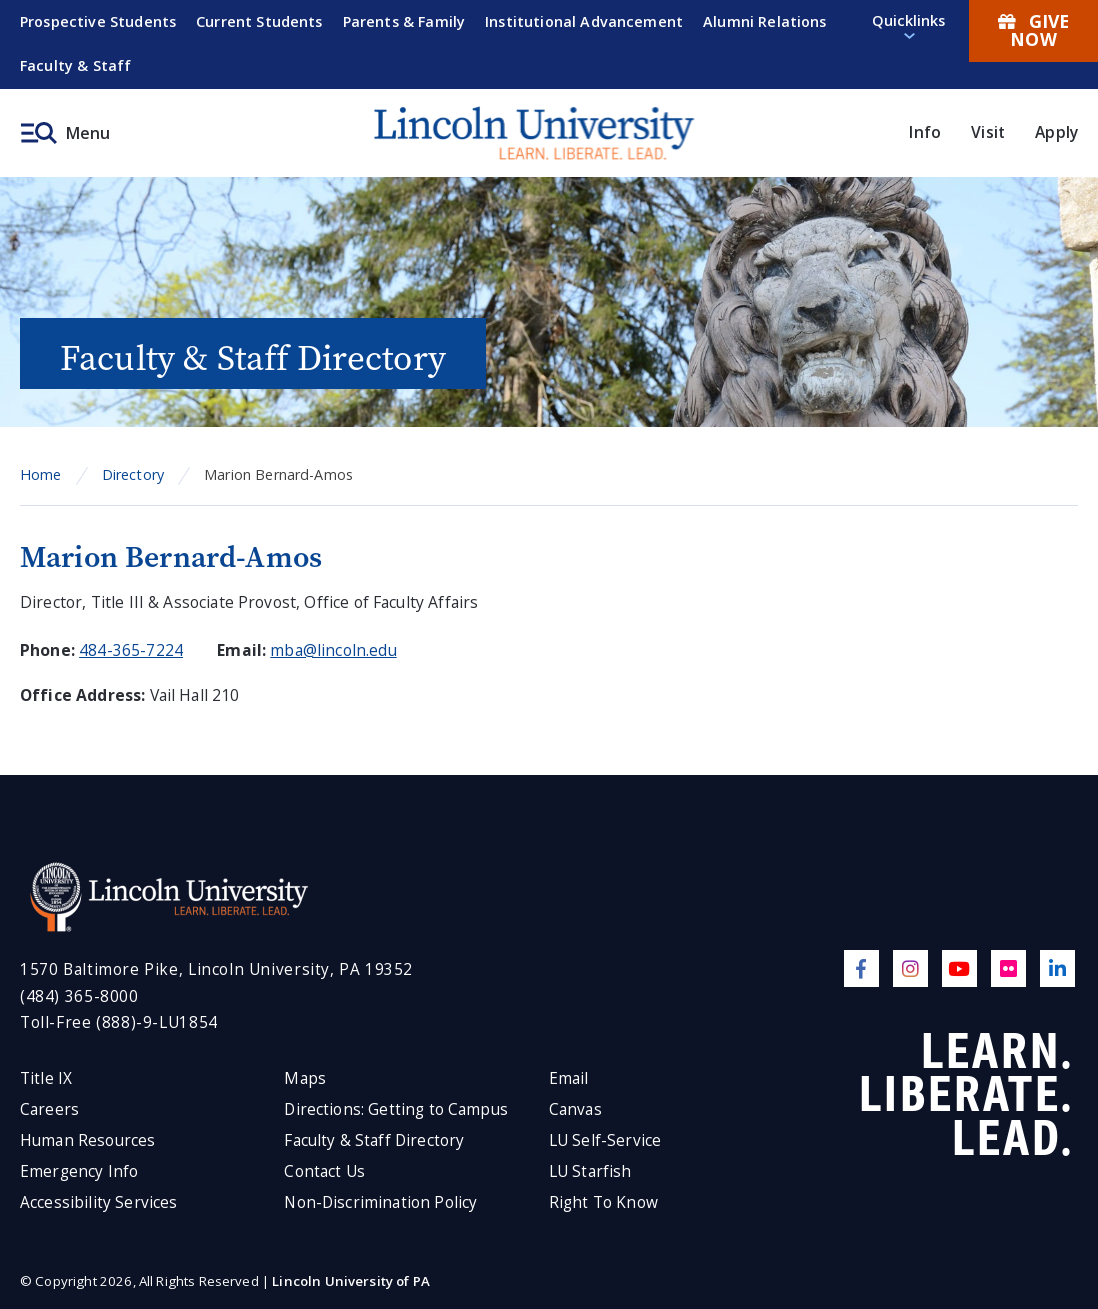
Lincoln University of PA (351, 1281)
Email (569, 1078)
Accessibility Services (98, 1202)
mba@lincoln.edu (333, 650)
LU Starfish (590, 1171)
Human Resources (87, 1140)
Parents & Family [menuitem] (404, 21)
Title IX (46, 1078)
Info (925, 132)
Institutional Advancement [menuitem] (584, 21)
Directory (133, 474)
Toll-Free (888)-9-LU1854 (119, 1022)
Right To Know (603, 1202)
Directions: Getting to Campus (396, 1109)
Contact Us (324, 1171)
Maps (305, 1078)
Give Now (1034, 30)
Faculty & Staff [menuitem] (75, 65)
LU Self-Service (605, 1140)
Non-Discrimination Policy (380, 1202)
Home (41, 474)
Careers (49, 1109)
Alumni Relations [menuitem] (765, 21)
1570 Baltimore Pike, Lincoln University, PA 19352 (216, 969)
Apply (1056, 132)
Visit (988, 132)
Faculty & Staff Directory (374, 1140)
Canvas (575, 1109)
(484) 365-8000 (79, 996)
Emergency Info (79, 1171)
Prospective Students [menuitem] (98, 21)
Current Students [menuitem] (259, 21)
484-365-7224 (131, 650)
